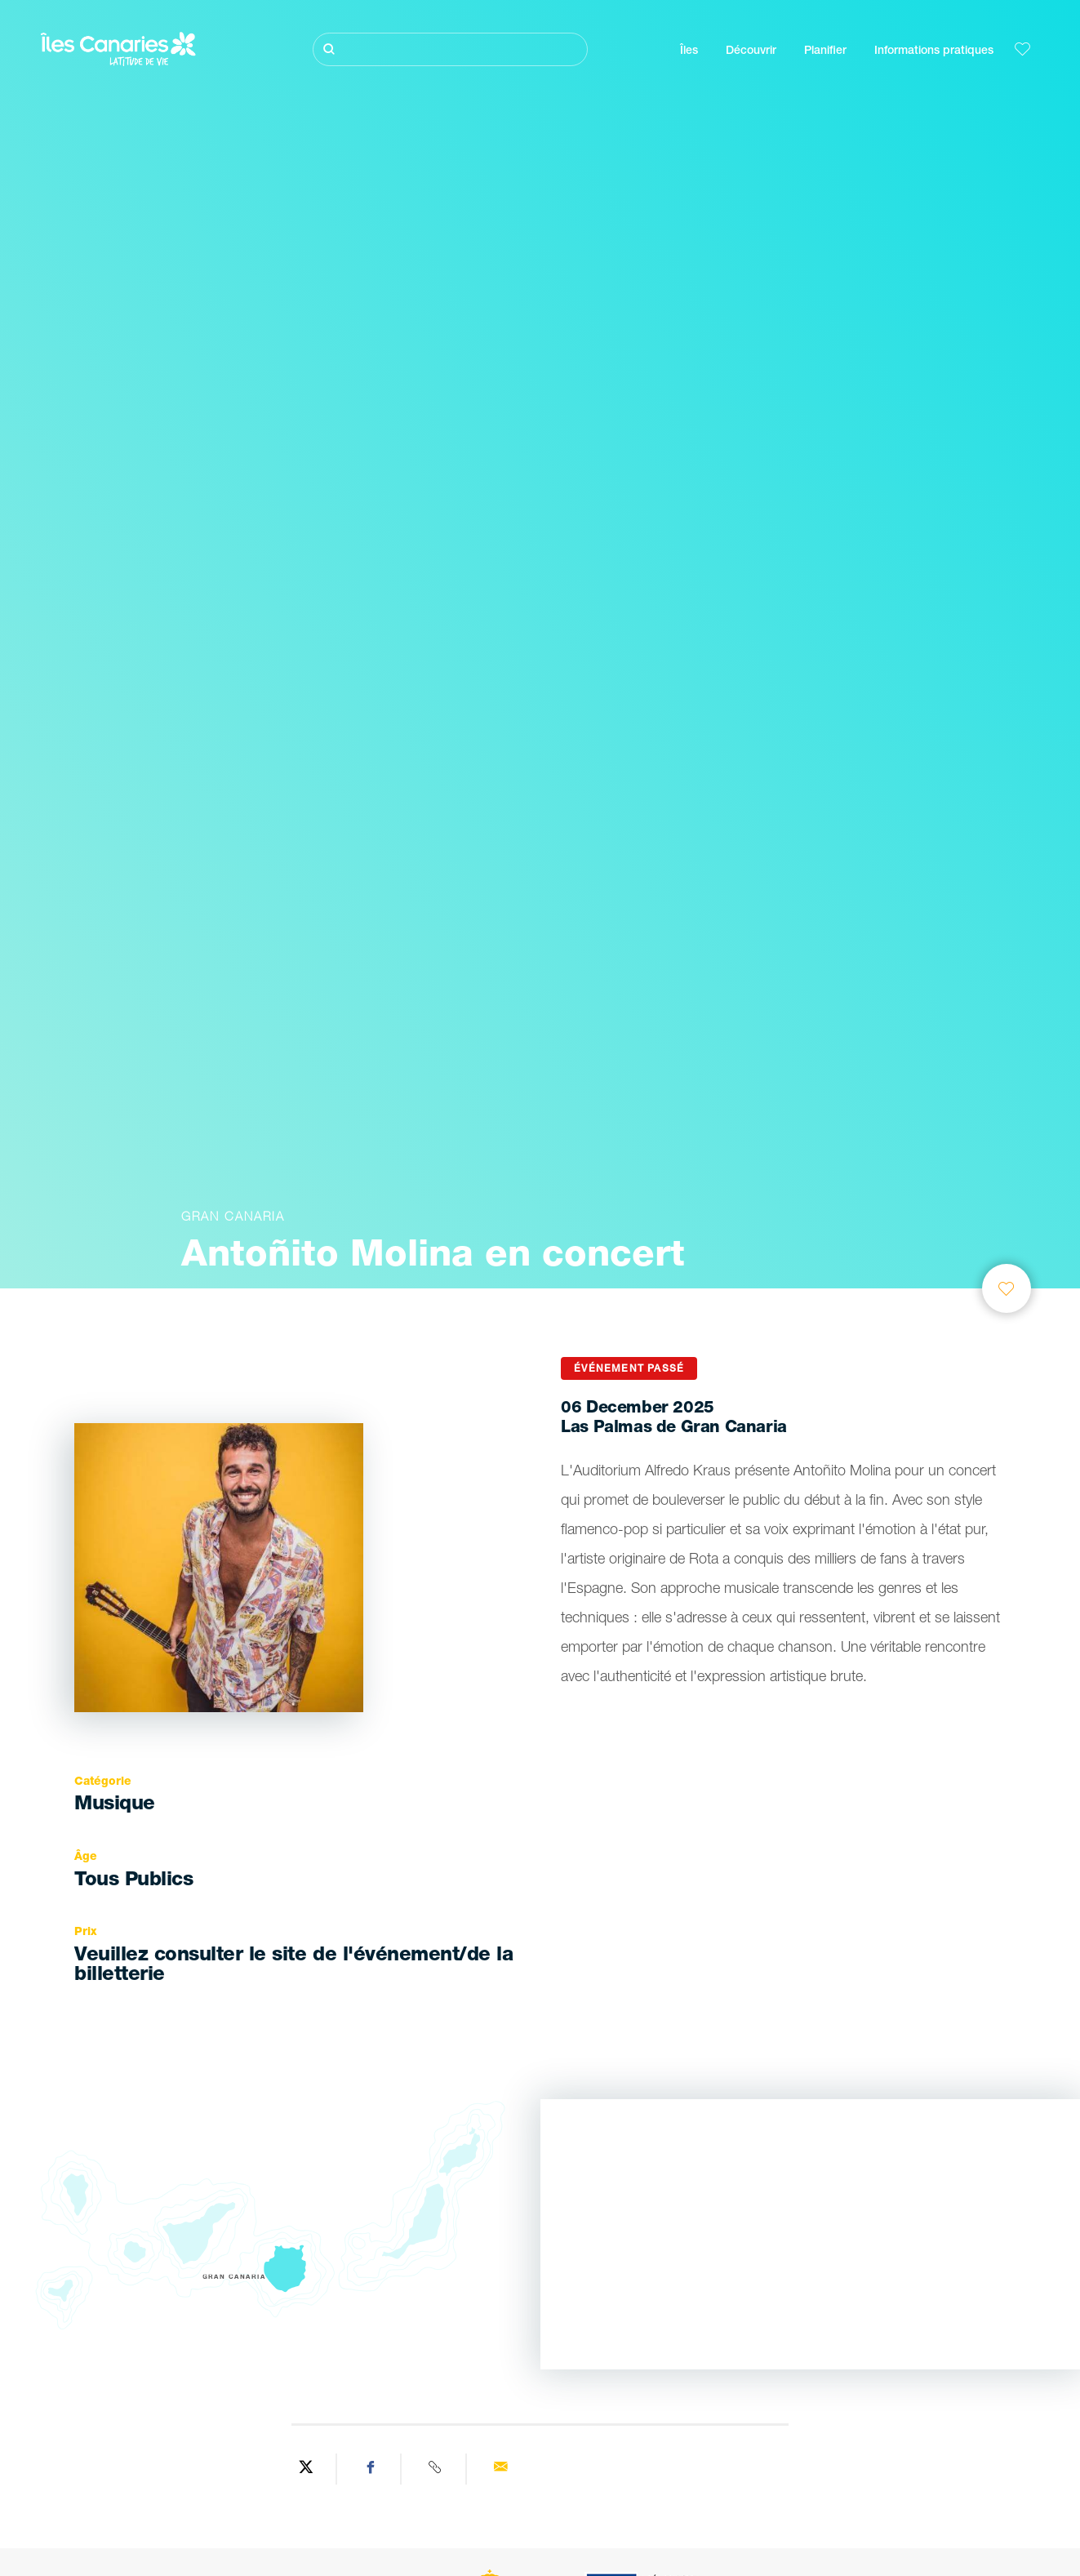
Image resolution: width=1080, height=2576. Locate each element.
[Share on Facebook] (371, 2469)
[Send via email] (500, 2469)
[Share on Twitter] (306, 2469)
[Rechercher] (450, 49)
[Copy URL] (436, 2469)
